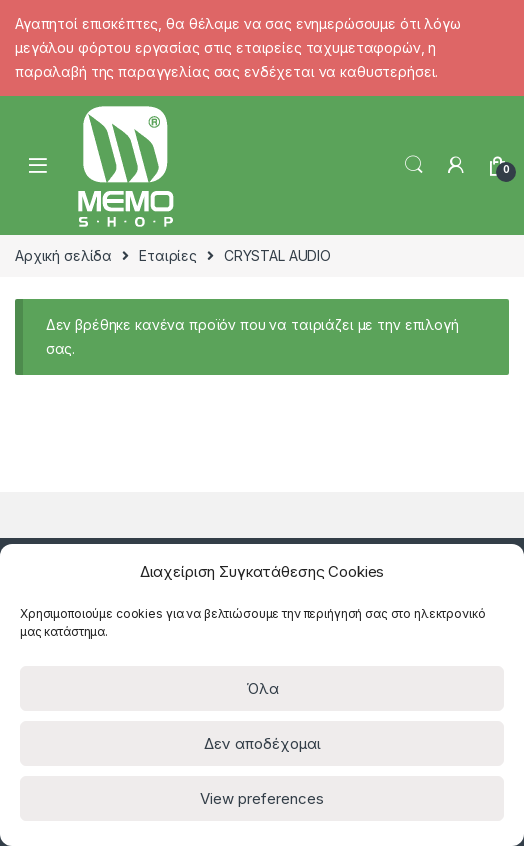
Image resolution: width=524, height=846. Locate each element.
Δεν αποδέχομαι (262, 743)
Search (414, 165)
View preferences (262, 798)
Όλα (262, 688)
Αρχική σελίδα (63, 255)
